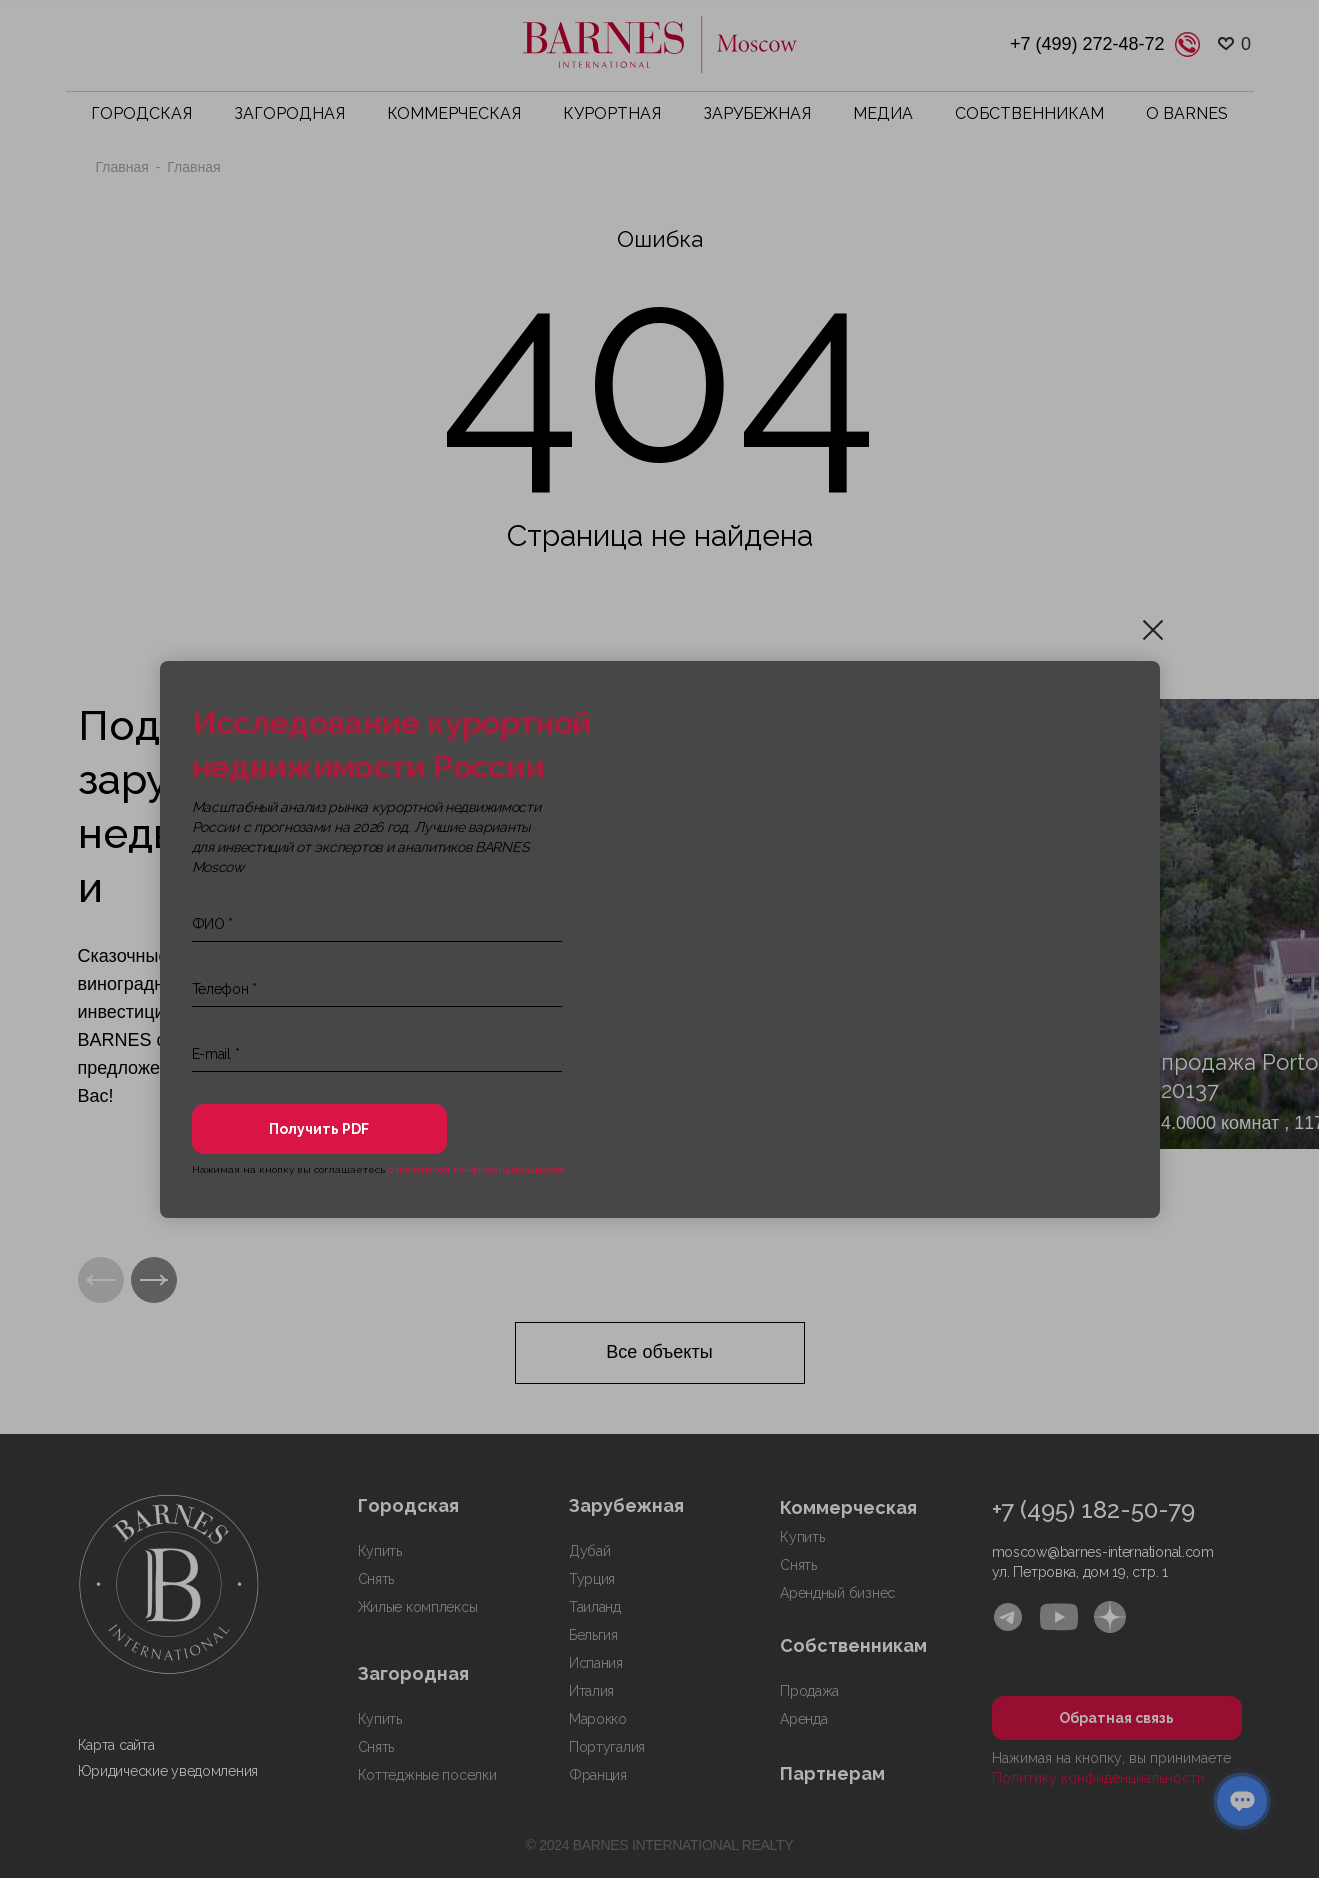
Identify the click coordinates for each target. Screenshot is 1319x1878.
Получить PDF (319, 1129)
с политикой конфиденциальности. (477, 1169)
